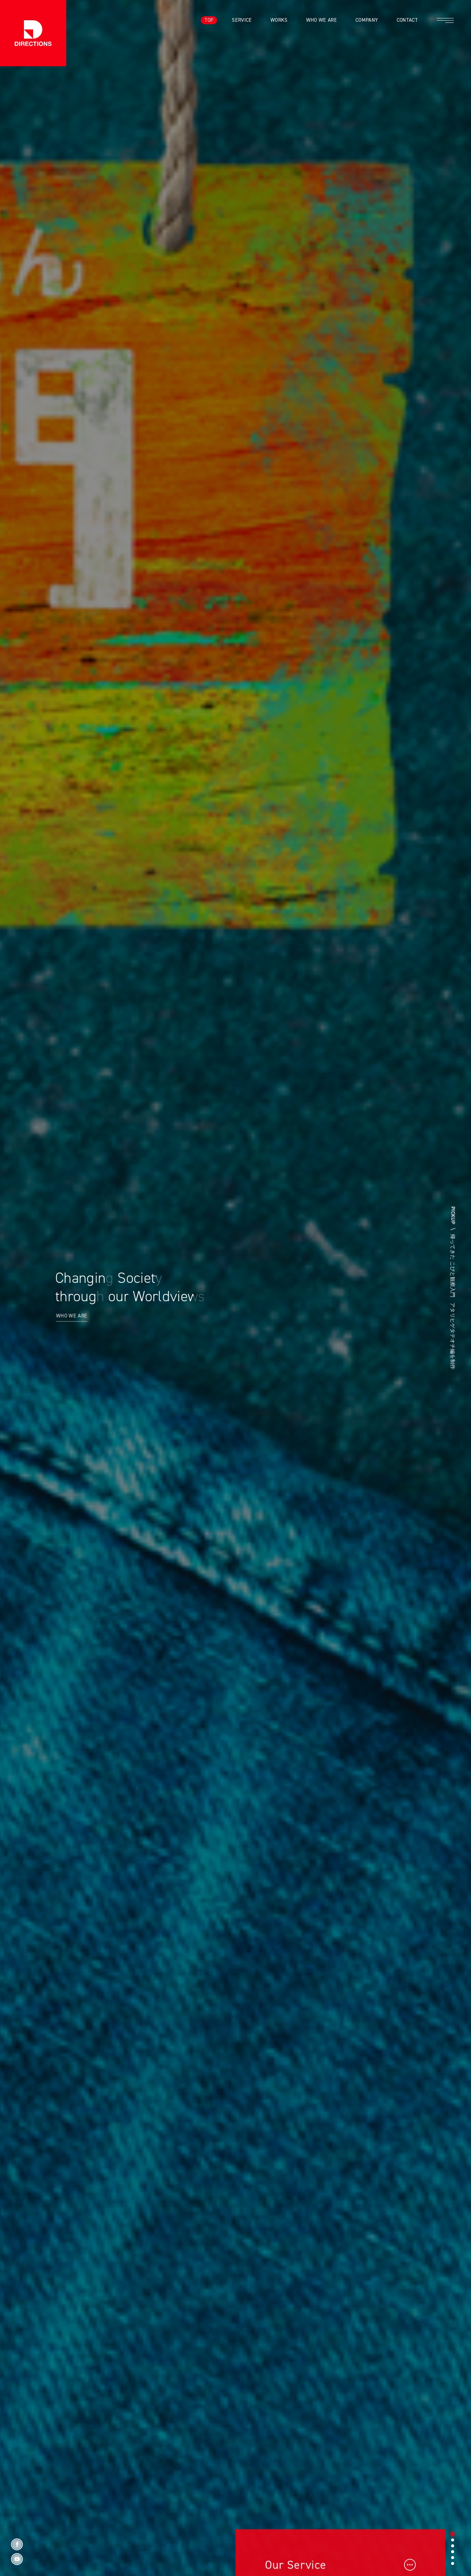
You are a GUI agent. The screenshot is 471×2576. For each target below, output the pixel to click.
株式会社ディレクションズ (33, 33)
